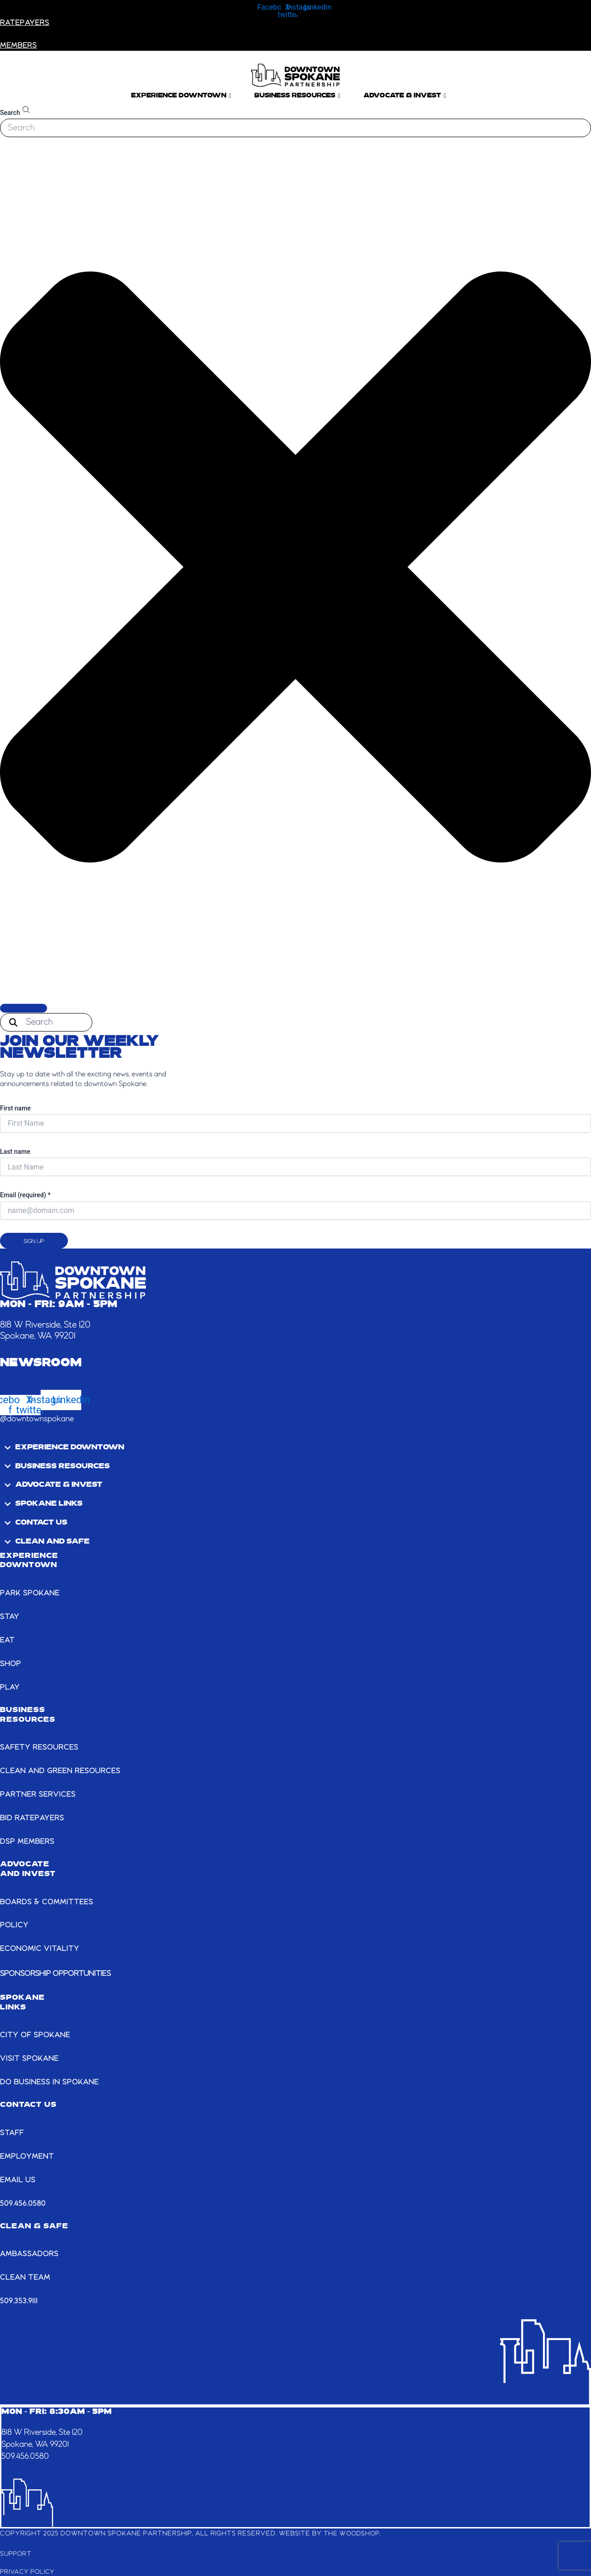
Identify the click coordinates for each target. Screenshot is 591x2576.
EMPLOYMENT (28, 2155)
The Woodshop (353, 2532)
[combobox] (295, 128)
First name (15, 1107)
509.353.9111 (19, 2300)
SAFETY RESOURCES (40, 1747)
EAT (8, 1640)
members (19, 45)
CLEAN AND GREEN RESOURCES (63, 1770)
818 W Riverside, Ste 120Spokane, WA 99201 (46, 2437)
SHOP (11, 1663)
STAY (10, 1617)
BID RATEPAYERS (33, 1817)
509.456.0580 (23, 2202)
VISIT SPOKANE (30, 2058)
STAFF (12, 2132)
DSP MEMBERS (28, 1841)
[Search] (23, 1008)
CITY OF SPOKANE (36, 2034)
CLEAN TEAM (26, 2276)
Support (17, 2552)
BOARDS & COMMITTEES (48, 1901)
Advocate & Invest (404, 96)
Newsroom (41, 1363)
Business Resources (297, 96)
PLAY (10, 1687)
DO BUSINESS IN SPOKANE (51, 2081)
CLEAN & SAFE (34, 2225)
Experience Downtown (181, 96)
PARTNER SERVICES (39, 1794)
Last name (15, 1151)
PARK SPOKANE (31, 1593)
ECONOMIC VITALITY (41, 1948)
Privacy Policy (29, 2570)
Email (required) (25, 1195)
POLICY (15, 1925)
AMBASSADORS (30, 2253)
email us (18, 2179)
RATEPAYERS (25, 23)
